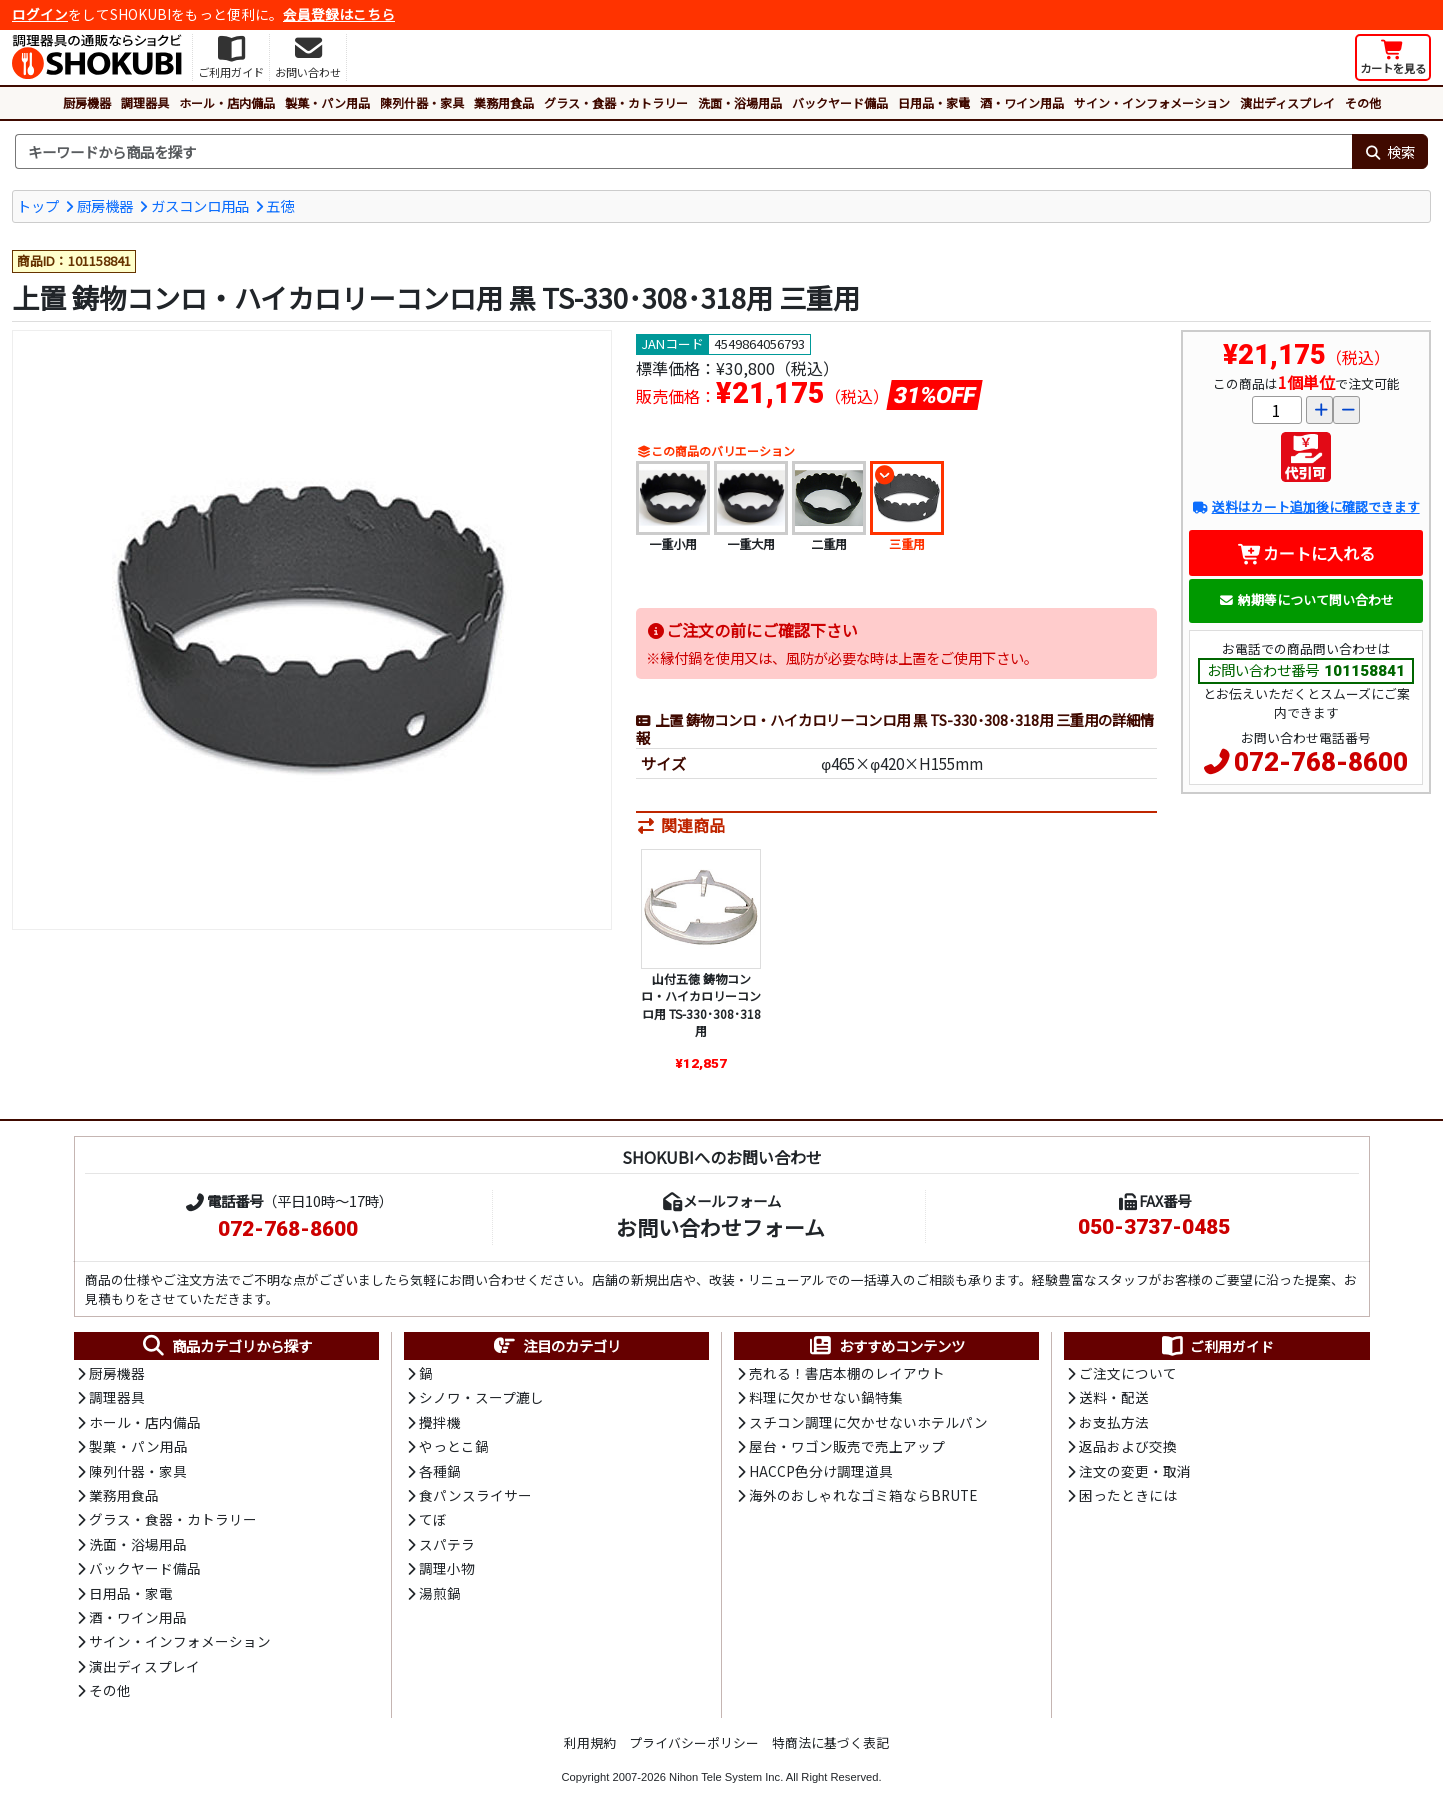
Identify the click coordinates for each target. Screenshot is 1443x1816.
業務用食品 (504, 102)
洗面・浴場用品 (740, 102)
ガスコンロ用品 (200, 205)
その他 (1363, 102)
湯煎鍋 (440, 1593)
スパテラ (447, 1544)
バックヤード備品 (840, 102)
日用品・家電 (934, 102)
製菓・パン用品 (327, 102)
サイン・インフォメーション (1152, 102)
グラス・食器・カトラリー (616, 102)
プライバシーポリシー (694, 1742)
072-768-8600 (1321, 762)
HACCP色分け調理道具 (821, 1471)
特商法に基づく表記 (830, 1742)
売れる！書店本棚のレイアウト (847, 1373)
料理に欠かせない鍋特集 (826, 1397)
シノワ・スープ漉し (481, 1397)
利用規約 (590, 1742)
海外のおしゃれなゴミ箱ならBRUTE (863, 1495)
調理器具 (145, 102)
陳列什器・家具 (422, 102)
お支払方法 (1114, 1422)
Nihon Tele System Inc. (726, 1777)
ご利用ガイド (1216, 1346)
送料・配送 (1114, 1397)
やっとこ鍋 (454, 1446)
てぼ (433, 1519)
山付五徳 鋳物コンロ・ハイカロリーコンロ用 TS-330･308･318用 (701, 1005)
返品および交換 (1128, 1446)
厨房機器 (87, 102)
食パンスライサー (475, 1495)
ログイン (40, 14)
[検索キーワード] (683, 152)
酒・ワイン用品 (1022, 102)
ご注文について (1128, 1373)
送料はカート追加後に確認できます (1305, 506)
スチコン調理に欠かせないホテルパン (868, 1422)
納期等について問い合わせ (1306, 599)
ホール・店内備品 (227, 102)
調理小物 (447, 1568)
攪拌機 (440, 1422)
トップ (38, 205)
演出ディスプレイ (1287, 102)
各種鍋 (440, 1471)
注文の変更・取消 (1135, 1471)
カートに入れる (1306, 553)
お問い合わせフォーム (720, 1227)
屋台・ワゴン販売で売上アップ (847, 1446)
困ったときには (1128, 1495)
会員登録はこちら (339, 14)
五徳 (280, 205)
